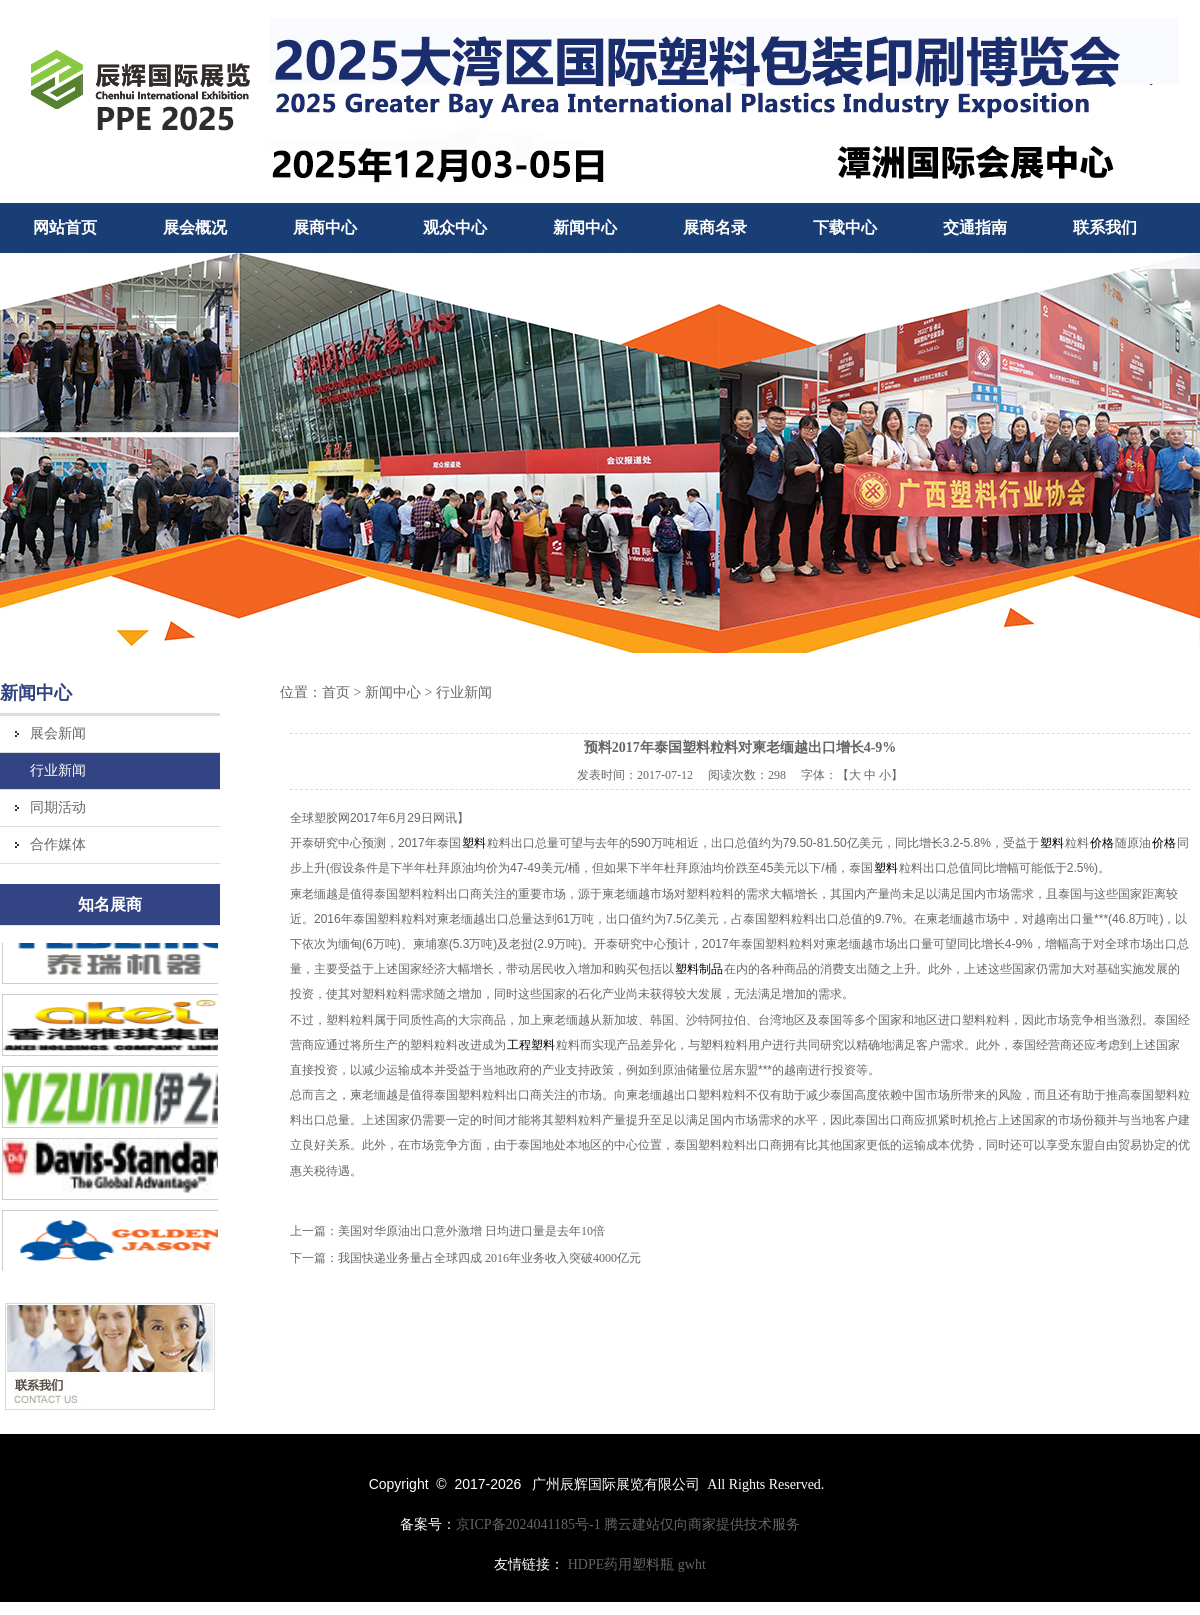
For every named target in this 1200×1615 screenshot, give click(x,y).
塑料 (474, 843)
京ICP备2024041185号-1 (528, 1524)
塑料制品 (699, 969)
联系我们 (1105, 227)
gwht (692, 1564)
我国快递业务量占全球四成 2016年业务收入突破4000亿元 (489, 1258)
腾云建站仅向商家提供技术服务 (702, 1524)
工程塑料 (531, 1045)
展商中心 (325, 227)
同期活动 (58, 807)
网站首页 (65, 227)
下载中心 (845, 227)
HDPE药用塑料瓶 (621, 1564)
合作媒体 (58, 844)
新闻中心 (585, 227)
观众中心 (455, 227)
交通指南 (975, 227)
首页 (336, 692)
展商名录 (715, 227)
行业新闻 (58, 770)
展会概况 (195, 227)
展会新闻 (58, 733)
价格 (1102, 843)
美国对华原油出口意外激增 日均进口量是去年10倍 (471, 1231)
